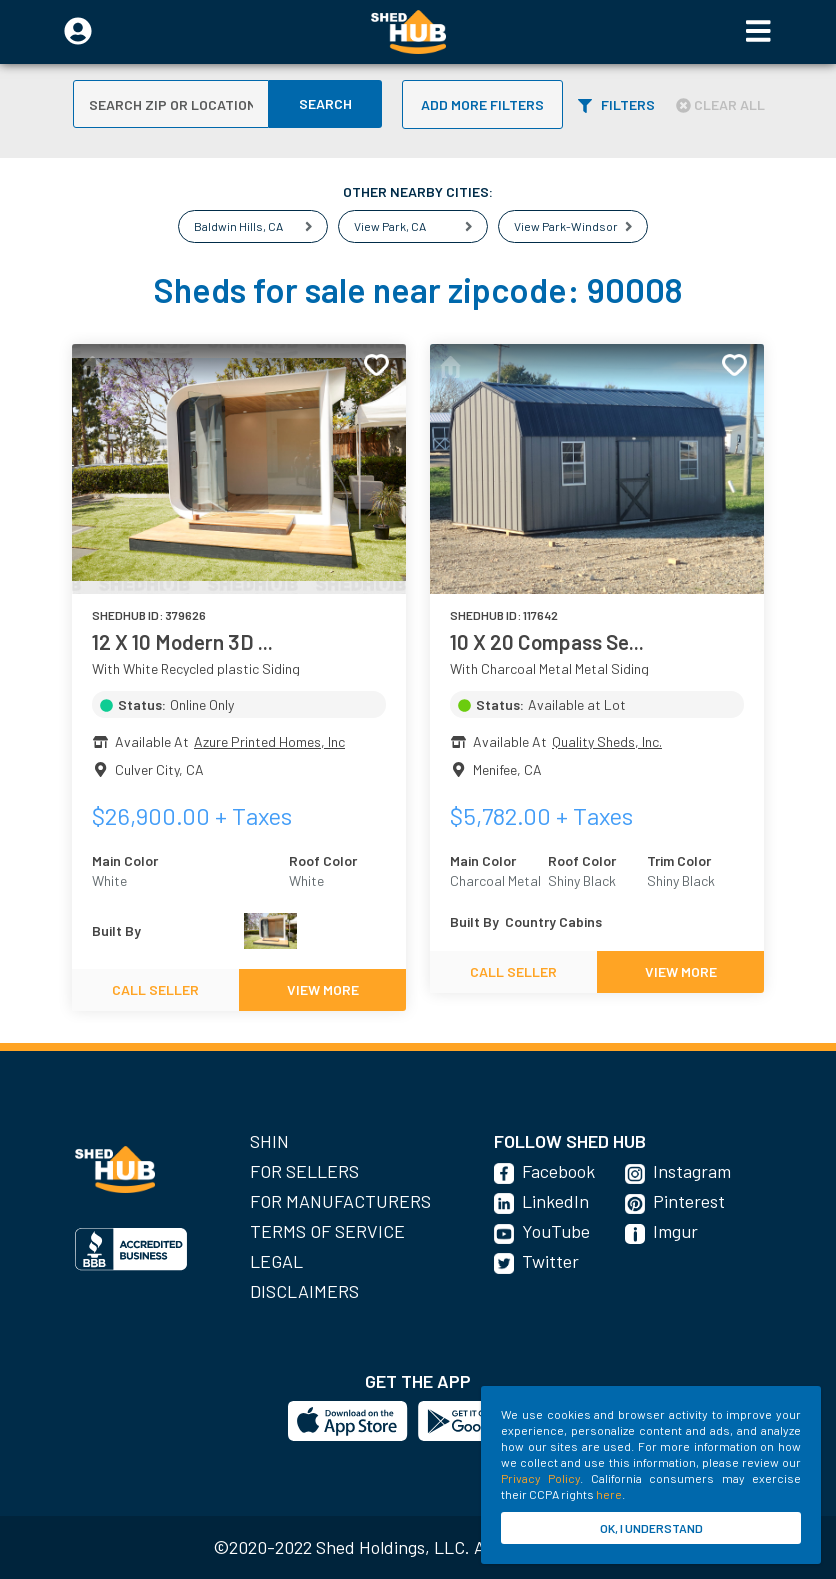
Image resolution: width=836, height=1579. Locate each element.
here (609, 1494)
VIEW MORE (323, 989)
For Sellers (304, 1171)
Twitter (550, 1261)
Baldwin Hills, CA (238, 226)
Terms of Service (327, 1231)
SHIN (269, 1141)
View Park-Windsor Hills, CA (589, 226)
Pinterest (689, 1201)
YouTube (556, 1231)
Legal (276, 1261)
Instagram (692, 1171)
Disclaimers (304, 1291)
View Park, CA (390, 226)
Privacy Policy (540, 1478)
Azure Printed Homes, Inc (269, 741)
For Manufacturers (340, 1201)
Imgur (675, 1231)
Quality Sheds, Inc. (607, 741)
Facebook (558, 1171)
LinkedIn (555, 1201)
